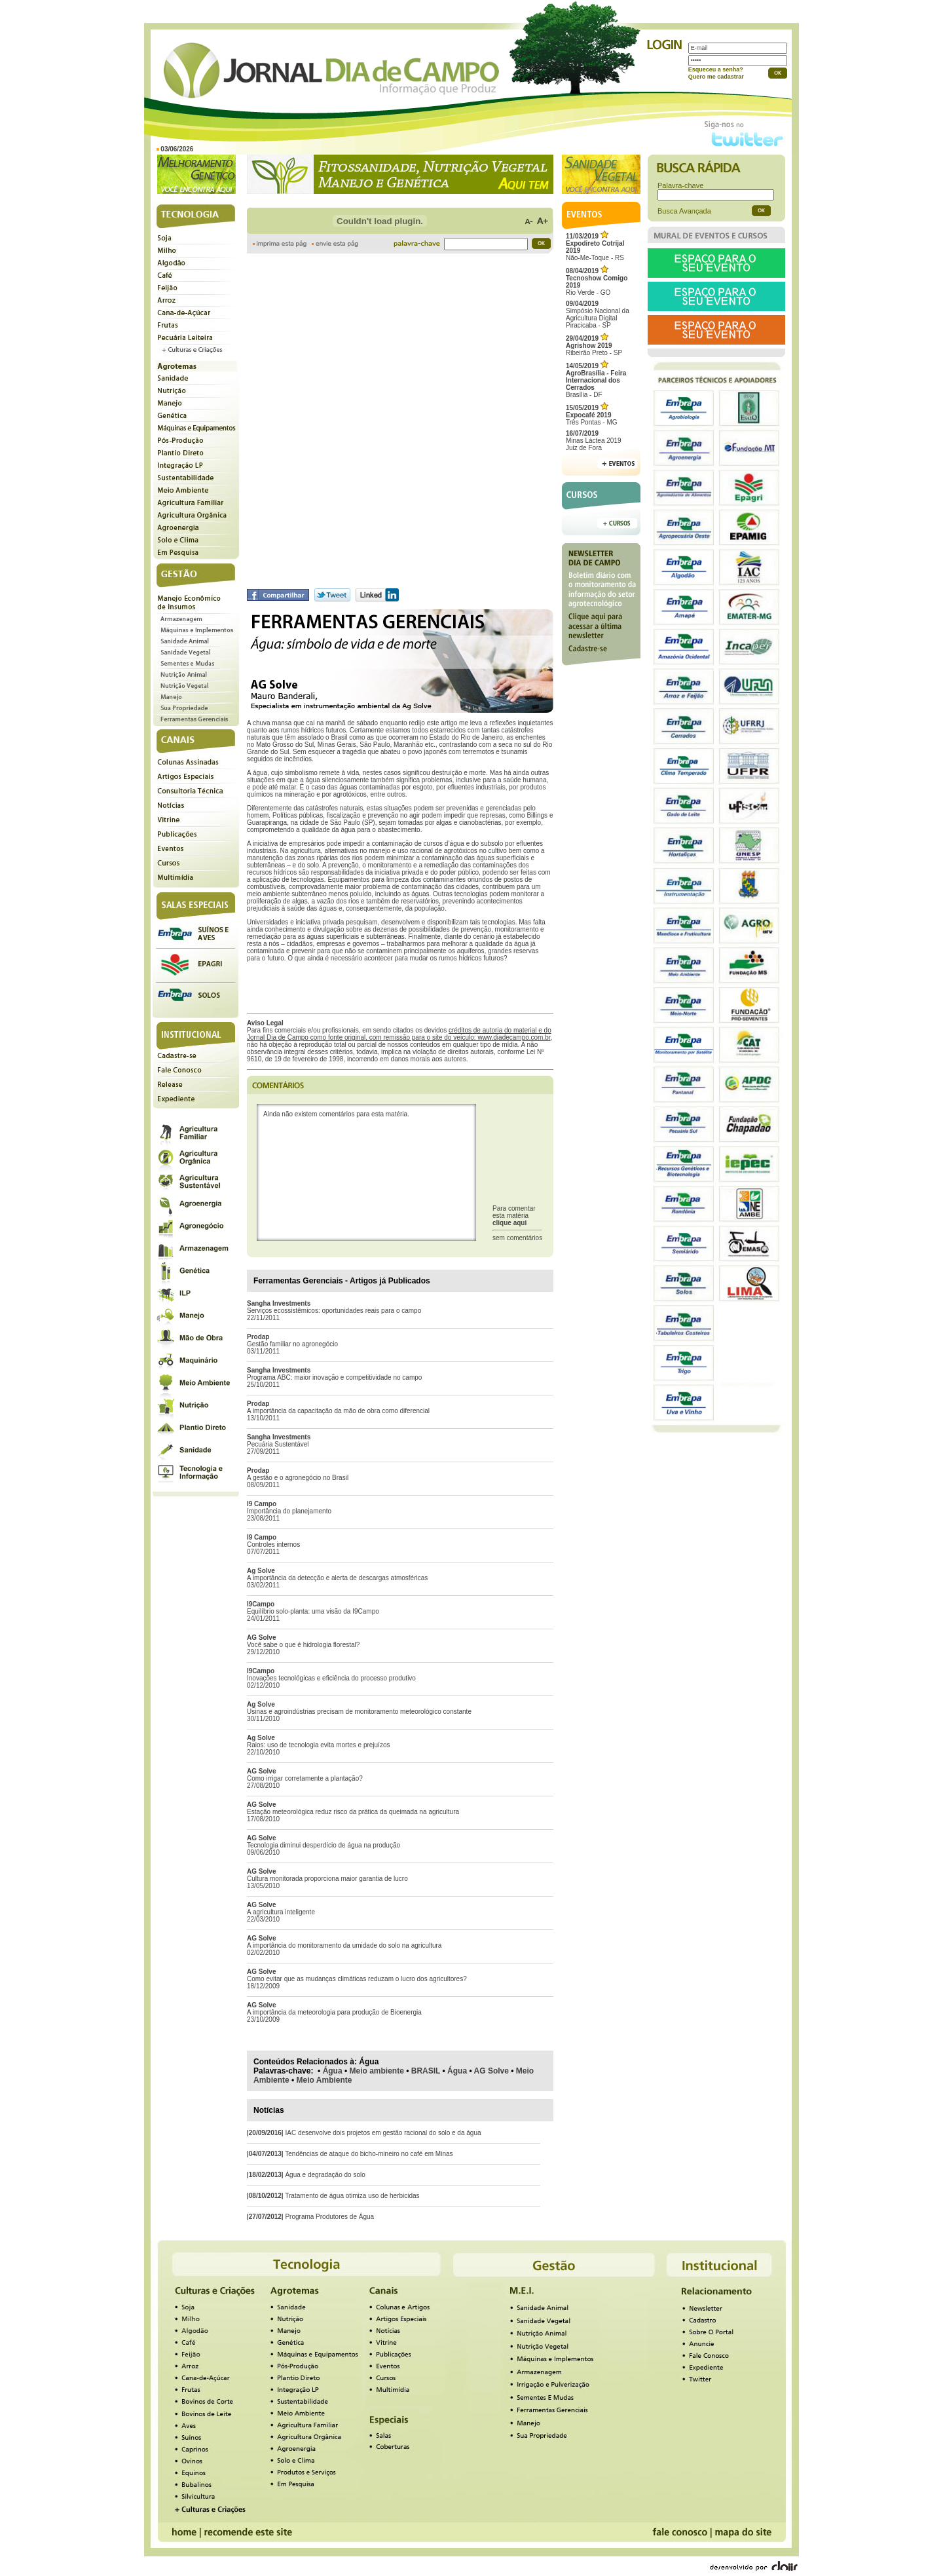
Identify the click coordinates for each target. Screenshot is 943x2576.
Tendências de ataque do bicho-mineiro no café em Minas (369, 2153)
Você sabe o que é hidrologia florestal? (303, 1644)
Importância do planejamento (289, 1511)
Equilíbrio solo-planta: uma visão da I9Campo (313, 1611)
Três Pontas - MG (592, 415)
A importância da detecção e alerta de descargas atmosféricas (337, 1578)
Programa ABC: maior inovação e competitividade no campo (334, 1377)
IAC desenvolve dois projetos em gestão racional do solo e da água (383, 2132)
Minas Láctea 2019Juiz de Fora (593, 440)
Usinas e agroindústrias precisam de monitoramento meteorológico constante (359, 1711)
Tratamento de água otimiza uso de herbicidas (352, 2195)
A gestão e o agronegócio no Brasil (297, 1477)
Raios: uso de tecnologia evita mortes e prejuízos (318, 1745)
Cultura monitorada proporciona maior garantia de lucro (327, 1878)
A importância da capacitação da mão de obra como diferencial (338, 1410)
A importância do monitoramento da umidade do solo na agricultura (344, 1945)
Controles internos (273, 1544)
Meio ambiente (377, 2070)
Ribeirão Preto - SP (594, 345)
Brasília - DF (596, 380)
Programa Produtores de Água (329, 2216)
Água (332, 2070)
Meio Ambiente (324, 2080)
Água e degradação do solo (325, 2174)
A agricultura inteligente (281, 1912)
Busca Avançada (684, 211)
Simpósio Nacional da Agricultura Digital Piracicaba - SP (597, 314)
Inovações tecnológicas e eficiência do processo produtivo (331, 1678)
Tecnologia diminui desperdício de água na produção (323, 1845)
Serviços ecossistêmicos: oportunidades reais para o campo (334, 1310)
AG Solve (491, 2070)
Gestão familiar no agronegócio (292, 1344)
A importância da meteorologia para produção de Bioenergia (334, 2012)
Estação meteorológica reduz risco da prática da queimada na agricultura (353, 1811)
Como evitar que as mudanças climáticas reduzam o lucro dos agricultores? (357, 1978)
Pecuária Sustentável (278, 1444)
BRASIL (425, 2070)
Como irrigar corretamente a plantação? (305, 1778)
